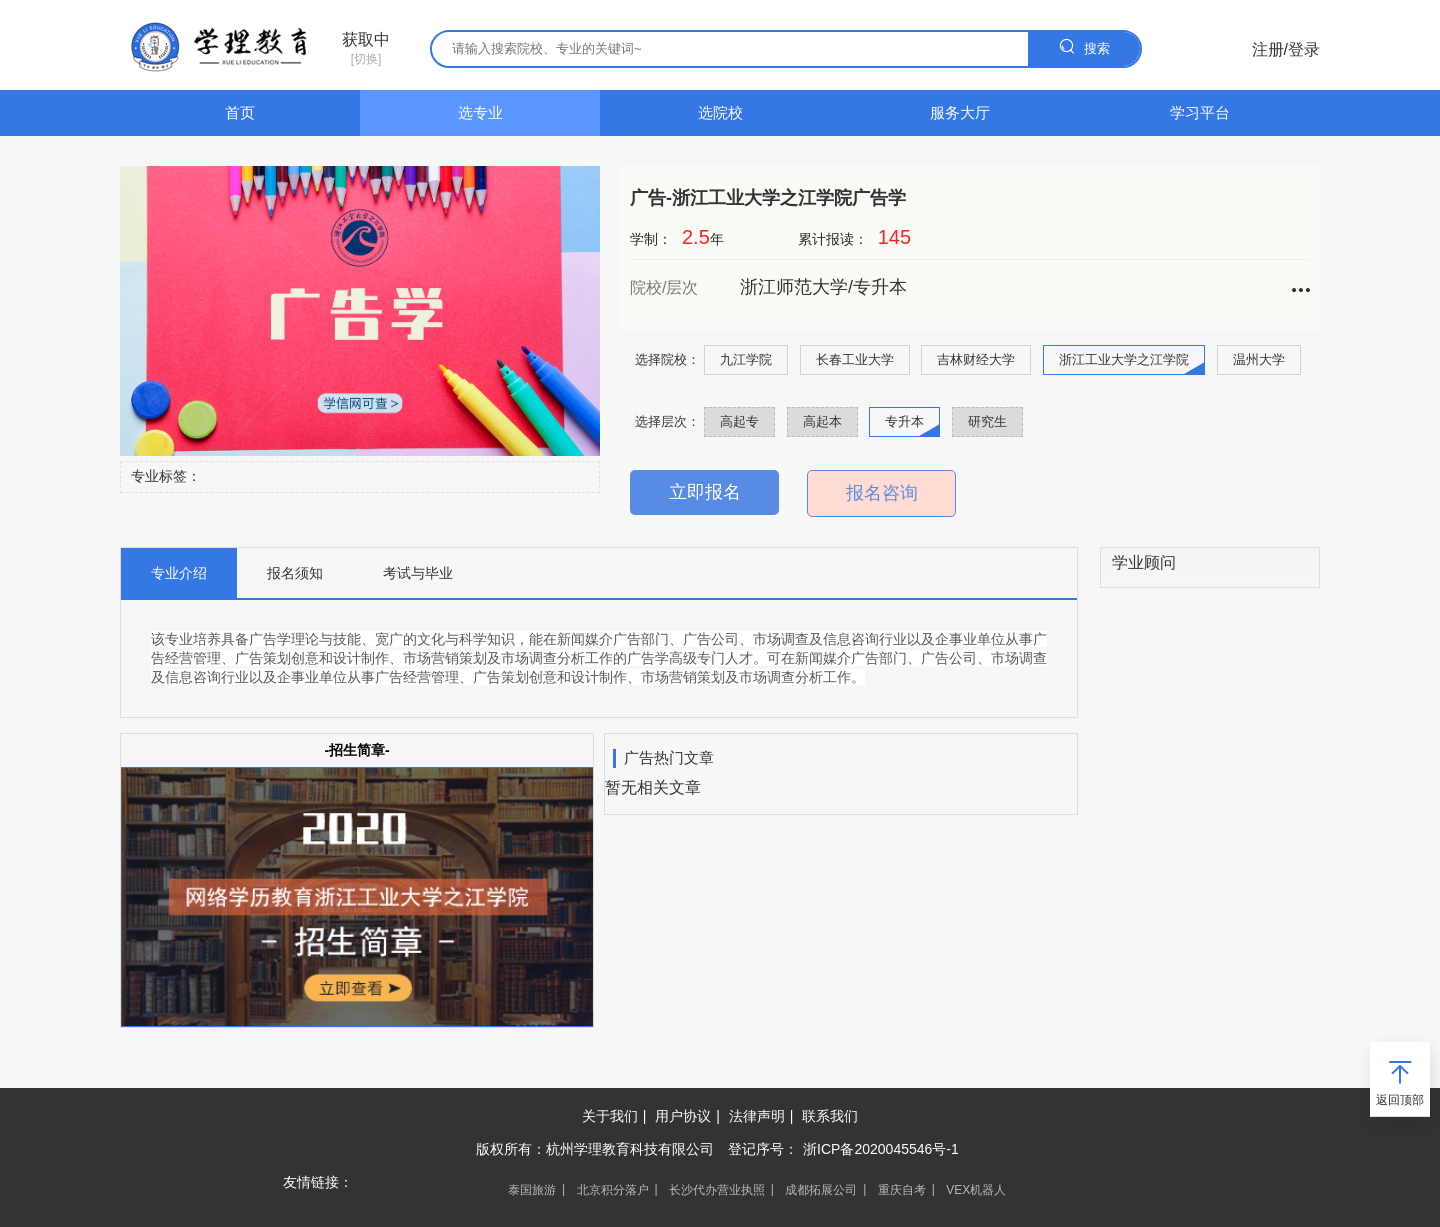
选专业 (480, 112)
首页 (240, 112)
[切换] (366, 49)
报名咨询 (882, 493)
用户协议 (683, 1116)
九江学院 (746, 359)
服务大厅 (960, 112)
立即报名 (705, 492)
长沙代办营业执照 (717, 1190)
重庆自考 (902, 1190)
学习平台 (1200, 112)
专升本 (904, 421)
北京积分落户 (613, 1190)
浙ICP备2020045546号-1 (881, 1149)
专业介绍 (179, 573)
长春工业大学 (855, 359)
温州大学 (1259, 359)
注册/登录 (1286, 49)
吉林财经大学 (976, 359)
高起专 (739, 421)
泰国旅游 (532, 1190)
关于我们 (610, 1116)
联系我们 (830, 1116)
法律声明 (757, 1116)
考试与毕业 (418, 573)
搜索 (1084, 46)
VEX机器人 (976, 1190)
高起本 (822, 421)
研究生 (987, 421)
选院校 (720, 112)
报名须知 (295, 573)
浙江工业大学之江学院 (1124, 359)
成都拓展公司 (821, 1190)
